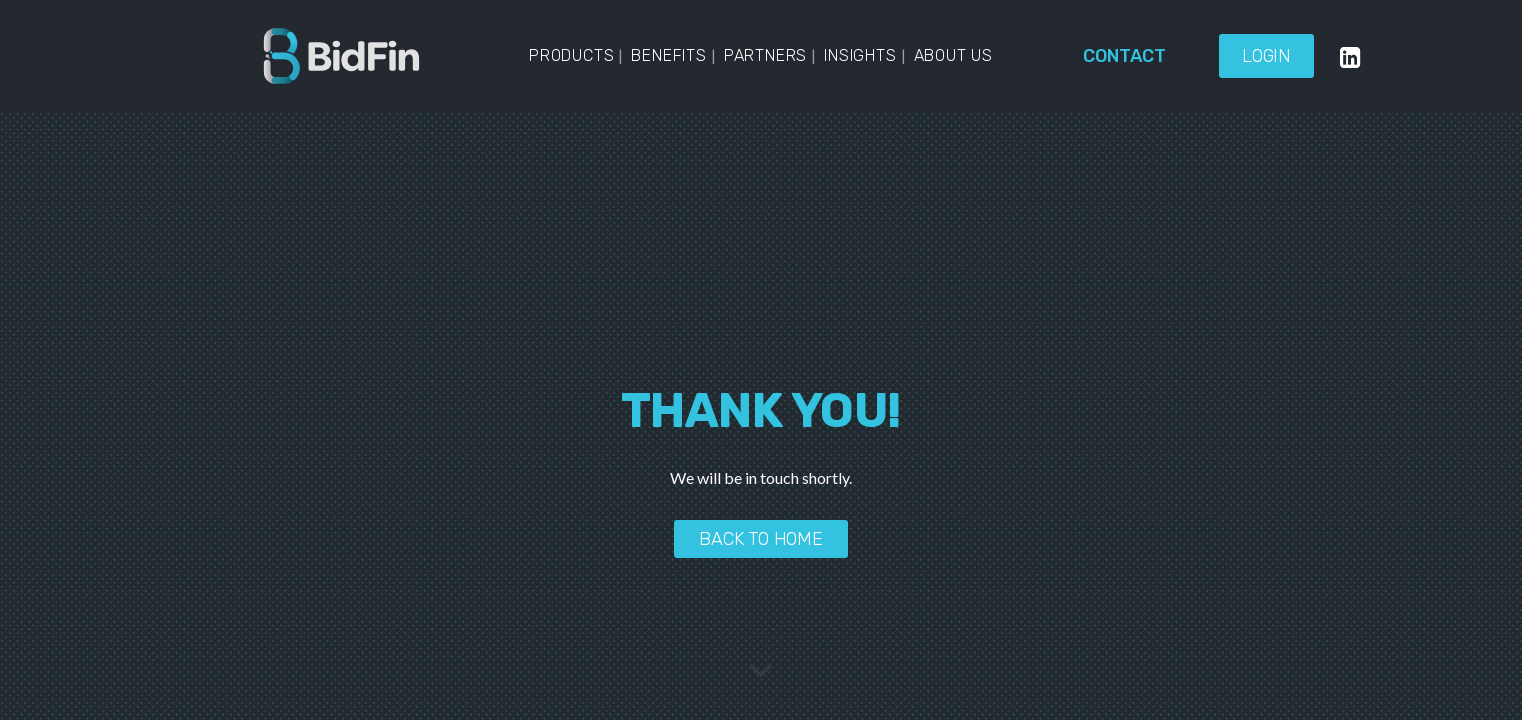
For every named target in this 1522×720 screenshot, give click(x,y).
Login (1266, 56)
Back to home (761, 539)
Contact (1124, 56)
